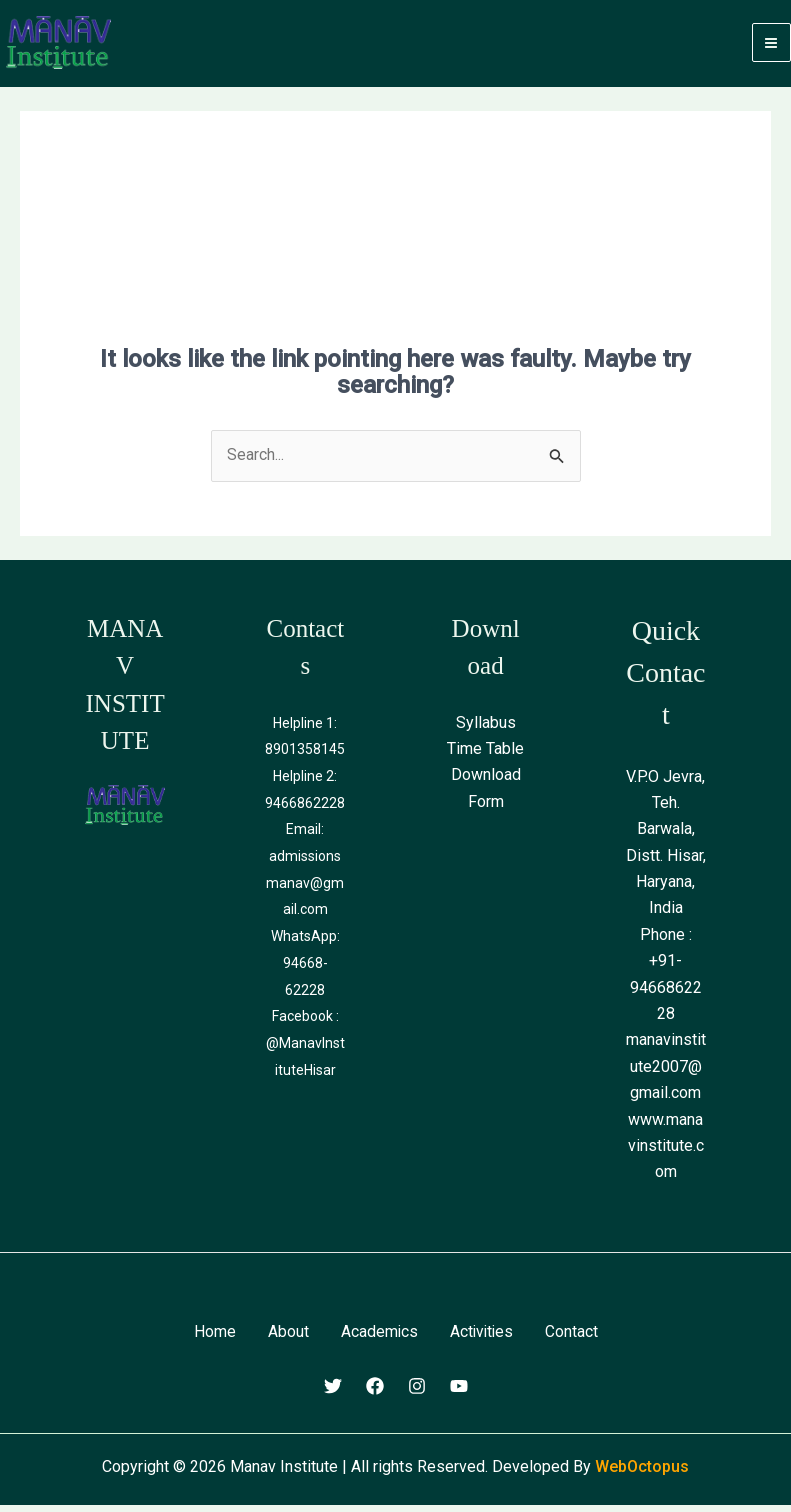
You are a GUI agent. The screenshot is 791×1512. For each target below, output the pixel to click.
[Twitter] (333, 1393)
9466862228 (305, 810)
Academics (378, 1339)
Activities (482, 1339)
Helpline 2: (305, 784)
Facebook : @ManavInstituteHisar (305, 1047)
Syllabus (486, 730)
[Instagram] (417, 1393)
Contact (573, 1339)
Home (213, 1339)
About (286, 1339)
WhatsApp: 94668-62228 (305, 968)
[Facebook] (375, 1393)
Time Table (485, 756)
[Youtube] (459, 1393)
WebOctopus (642, 1473)
